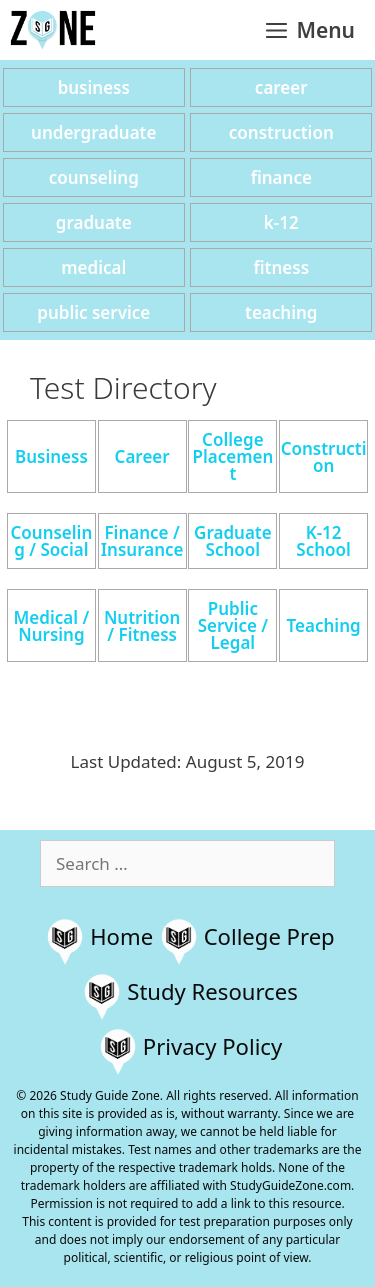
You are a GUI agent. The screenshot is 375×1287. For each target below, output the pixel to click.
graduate (94, 222)
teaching (281, 312)
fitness (281, 267)
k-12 (281, 222)
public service (93, 312)
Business (51, 456)
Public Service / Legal (233, 625)
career (281, 87)
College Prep (269, 936)
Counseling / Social (51, 541)
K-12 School (323, 541)
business (94, 87)
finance (281, 177)
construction (281, 132)
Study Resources (212, 991)
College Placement (232, 456)
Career (142, 456)
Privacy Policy (212, 1046)
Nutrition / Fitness (142, 626)
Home (121, 936)
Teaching (324, 625)
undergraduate (93, 132)
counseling (94, 177)
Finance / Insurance (142, 541)
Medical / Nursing (52, 626)
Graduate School (233, 541)
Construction (324, 457)
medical (93, 267)
